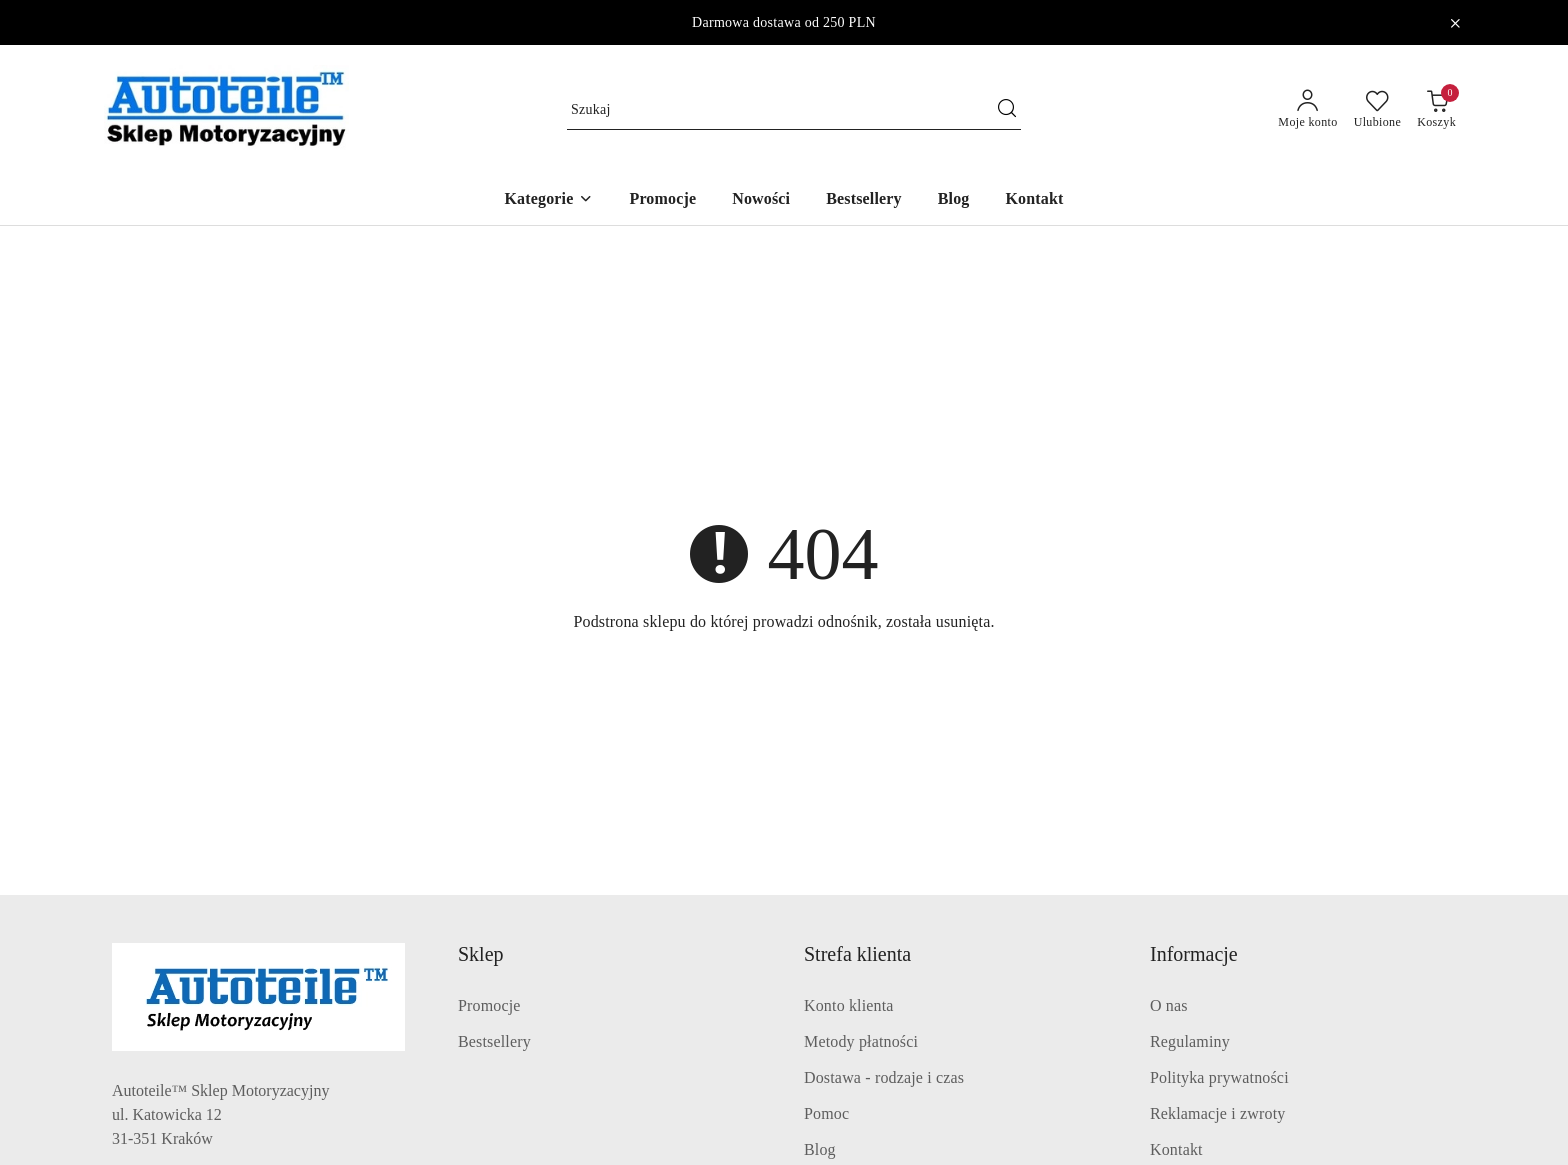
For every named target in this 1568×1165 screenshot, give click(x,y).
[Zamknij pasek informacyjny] (1455, 23)
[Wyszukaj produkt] (794, 109)
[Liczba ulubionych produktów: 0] (1378, 110)
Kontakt (1176, 1149)
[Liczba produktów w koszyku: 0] (1436, 110)
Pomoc (826, 1113)
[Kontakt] (1034, 200)
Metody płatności (861, 1041)
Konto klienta (849, 1005)
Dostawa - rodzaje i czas (884, 1077)
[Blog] (954, 200)
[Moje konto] (1307, 110)
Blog (820, 1149)
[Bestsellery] (864, 200)
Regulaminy (1190, 1041)
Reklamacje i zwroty (1217, 1113)
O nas (1169, 1005)
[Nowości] (761, 200)
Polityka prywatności (1219, 1077)
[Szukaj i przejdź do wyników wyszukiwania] (1007, 110)
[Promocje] (662, 200)
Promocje (489, 1005)
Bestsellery (494, 1041)
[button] (548, 200)
